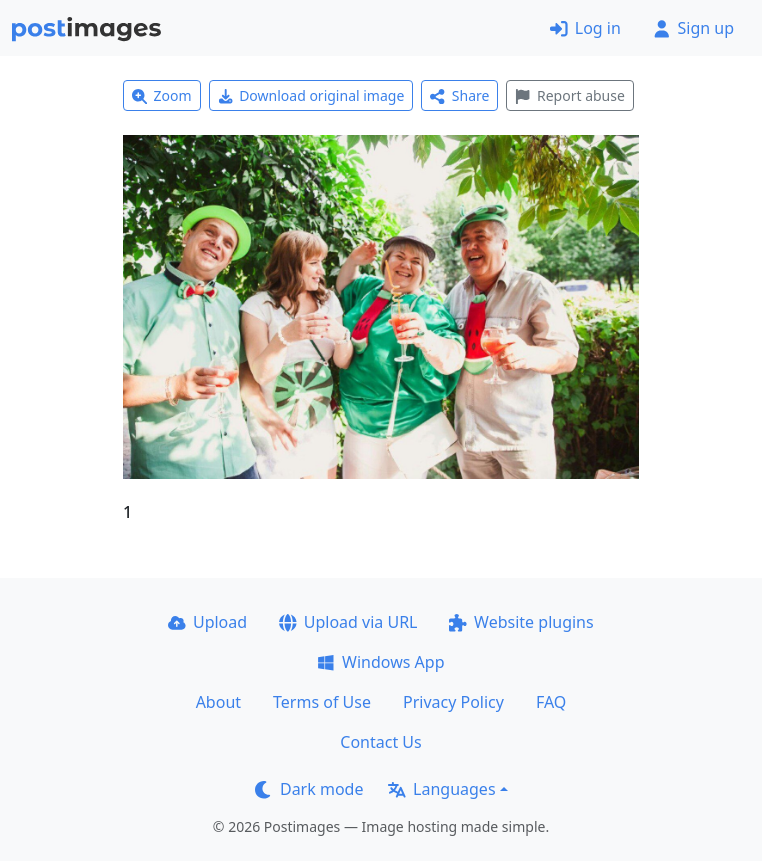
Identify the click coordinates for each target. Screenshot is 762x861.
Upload (207, 622)
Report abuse (569, 95)
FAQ (551, 702)
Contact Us (380, 742)
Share (459, 95)
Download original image (311, 95)
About (218, 702)
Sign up (693, 28)
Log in (585, 28)
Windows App (380, 662)
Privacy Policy (453, 702)
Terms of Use (322, 702)
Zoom (162, 95)
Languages (441, 789)
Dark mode (309, 789)
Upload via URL (348, 622)
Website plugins (521, 622)
